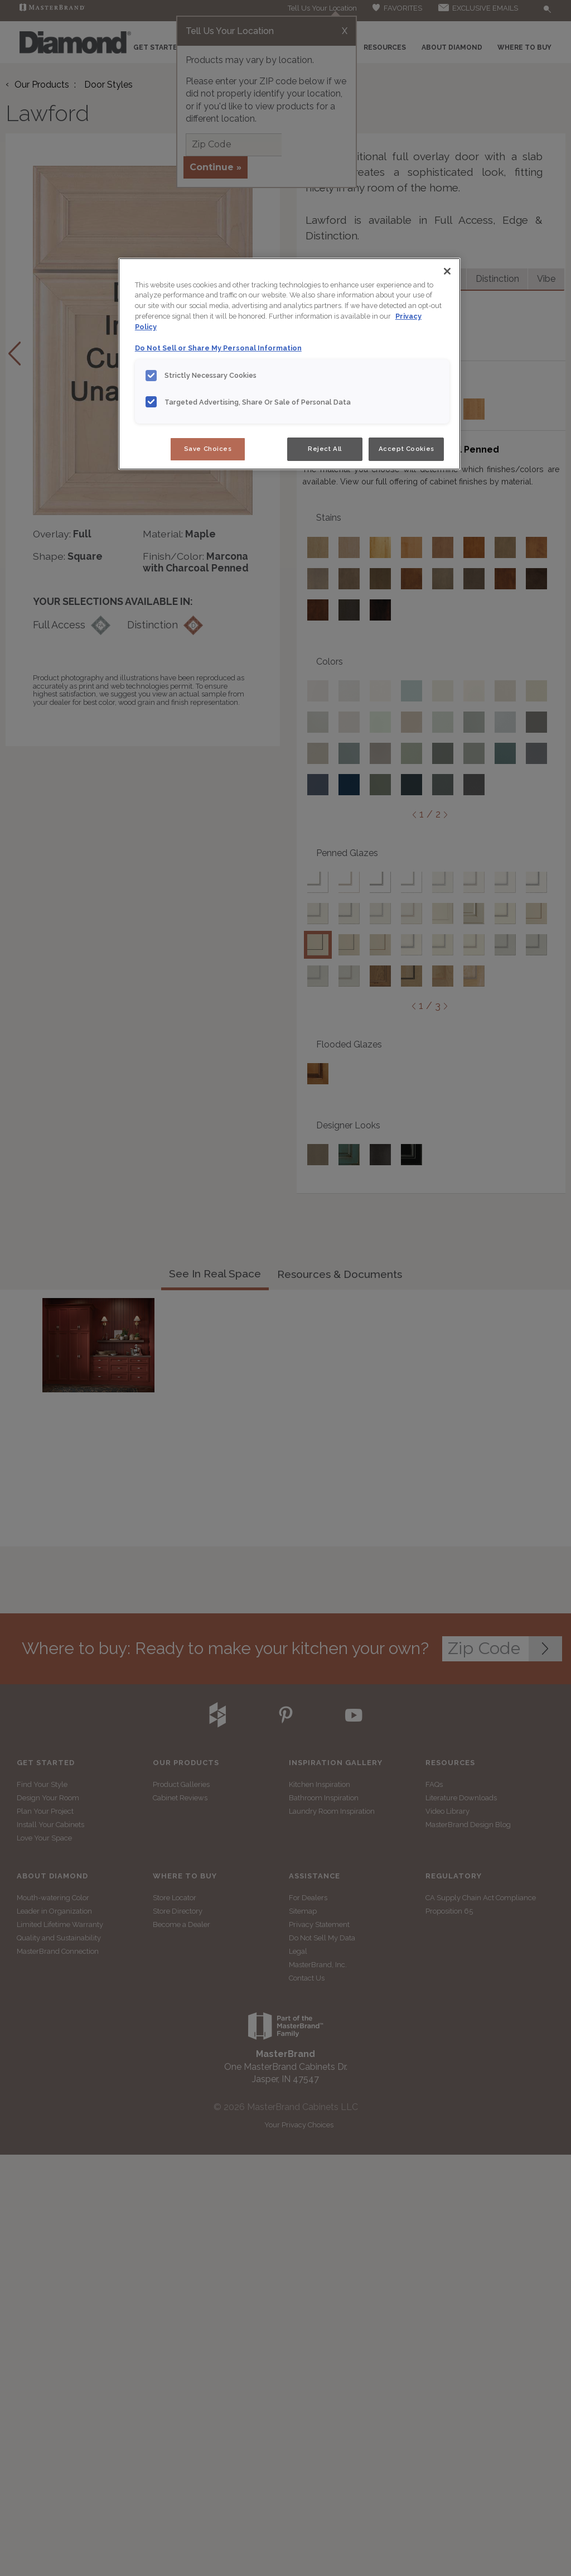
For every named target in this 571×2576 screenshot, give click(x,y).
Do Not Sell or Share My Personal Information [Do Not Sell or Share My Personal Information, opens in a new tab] (218, 348)
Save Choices (208, 449)
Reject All (325, 449)
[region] (289, 364)
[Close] (447, 271)
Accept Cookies (406, 449)
